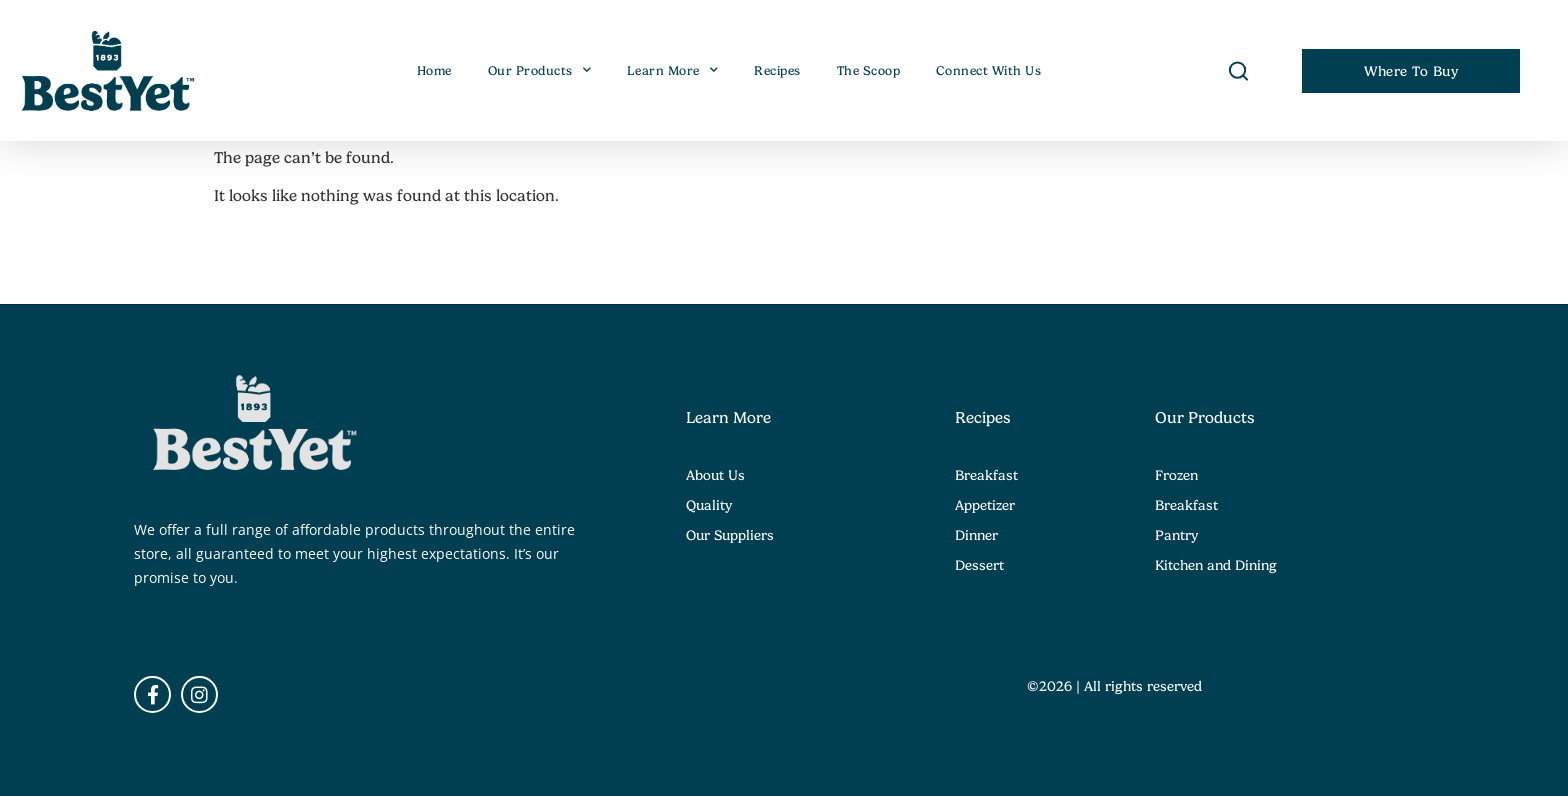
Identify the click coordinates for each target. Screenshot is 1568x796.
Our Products (540, 71)
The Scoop (869, 71)
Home (434, 71)
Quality (709, 505)
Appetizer (985, 505)
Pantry (1176, 535)
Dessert (979, 565)
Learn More (673, 71)
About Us (715, 475)
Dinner (976, 535)
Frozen (1176, 475)
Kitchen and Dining (1216, 565)
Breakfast (986, 475)
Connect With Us (989, 71)
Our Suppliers (730, 535)
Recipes (777, 71)
